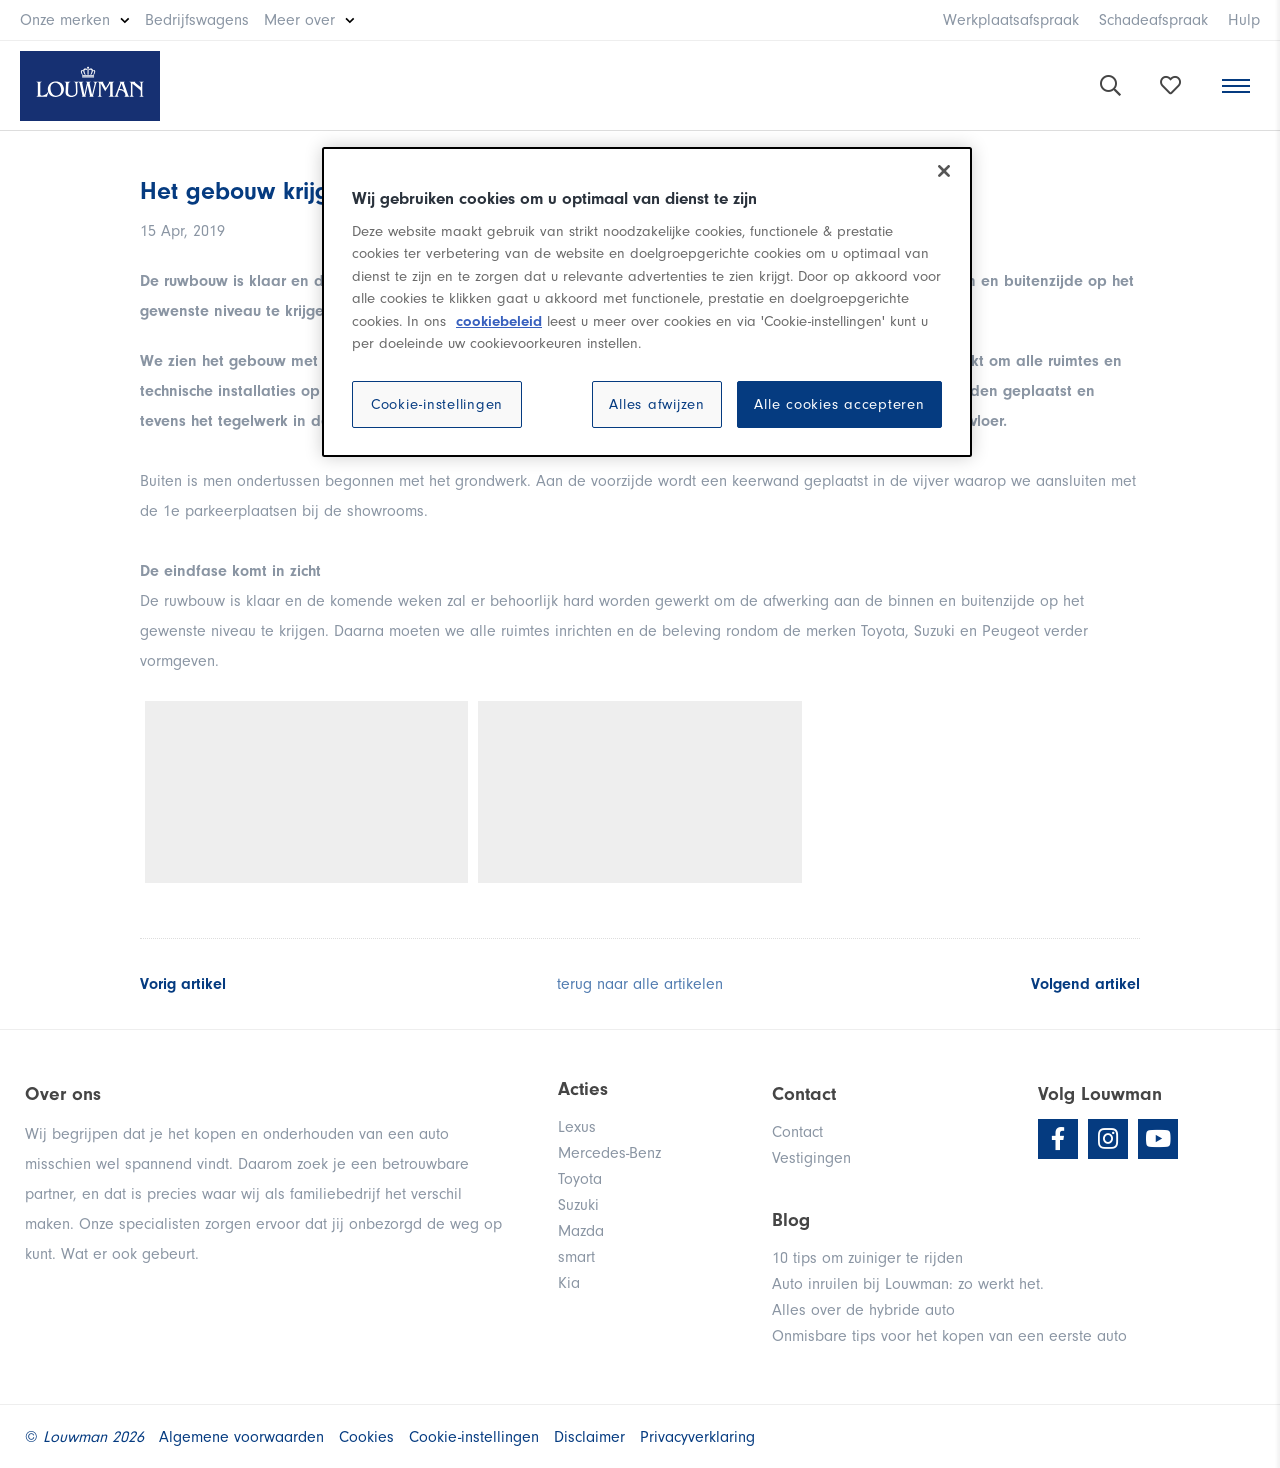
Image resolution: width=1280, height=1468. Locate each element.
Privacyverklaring (697, 1437)
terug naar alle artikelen (640, 984)
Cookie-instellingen (437, 404)
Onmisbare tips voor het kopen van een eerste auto (949, 1336)
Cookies (366, 1437)
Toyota (580, 1179)
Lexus (577, 1127)
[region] (647, 302)
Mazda (581, 1231)
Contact (797, 1132)
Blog (791, 1220)
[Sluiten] (944, 171)
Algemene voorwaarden (241, 1437)
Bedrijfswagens (197, 20)
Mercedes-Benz (609, 1153)
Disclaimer (589, 1437)
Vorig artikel (183, 984)
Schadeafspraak (1153, 20)
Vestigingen (811, 1158)
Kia (569, 1283)
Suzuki (578, 1205)
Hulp (1244, 20)
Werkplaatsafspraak (1011, 20)
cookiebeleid (499, 321)
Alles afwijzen (657, 404)
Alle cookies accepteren (839, 404)
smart (576, 1257)
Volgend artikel (1085, 984)
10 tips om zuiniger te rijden (867, 1258)
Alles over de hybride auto (863, 1310)
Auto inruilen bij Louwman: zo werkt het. (908, 1284)
